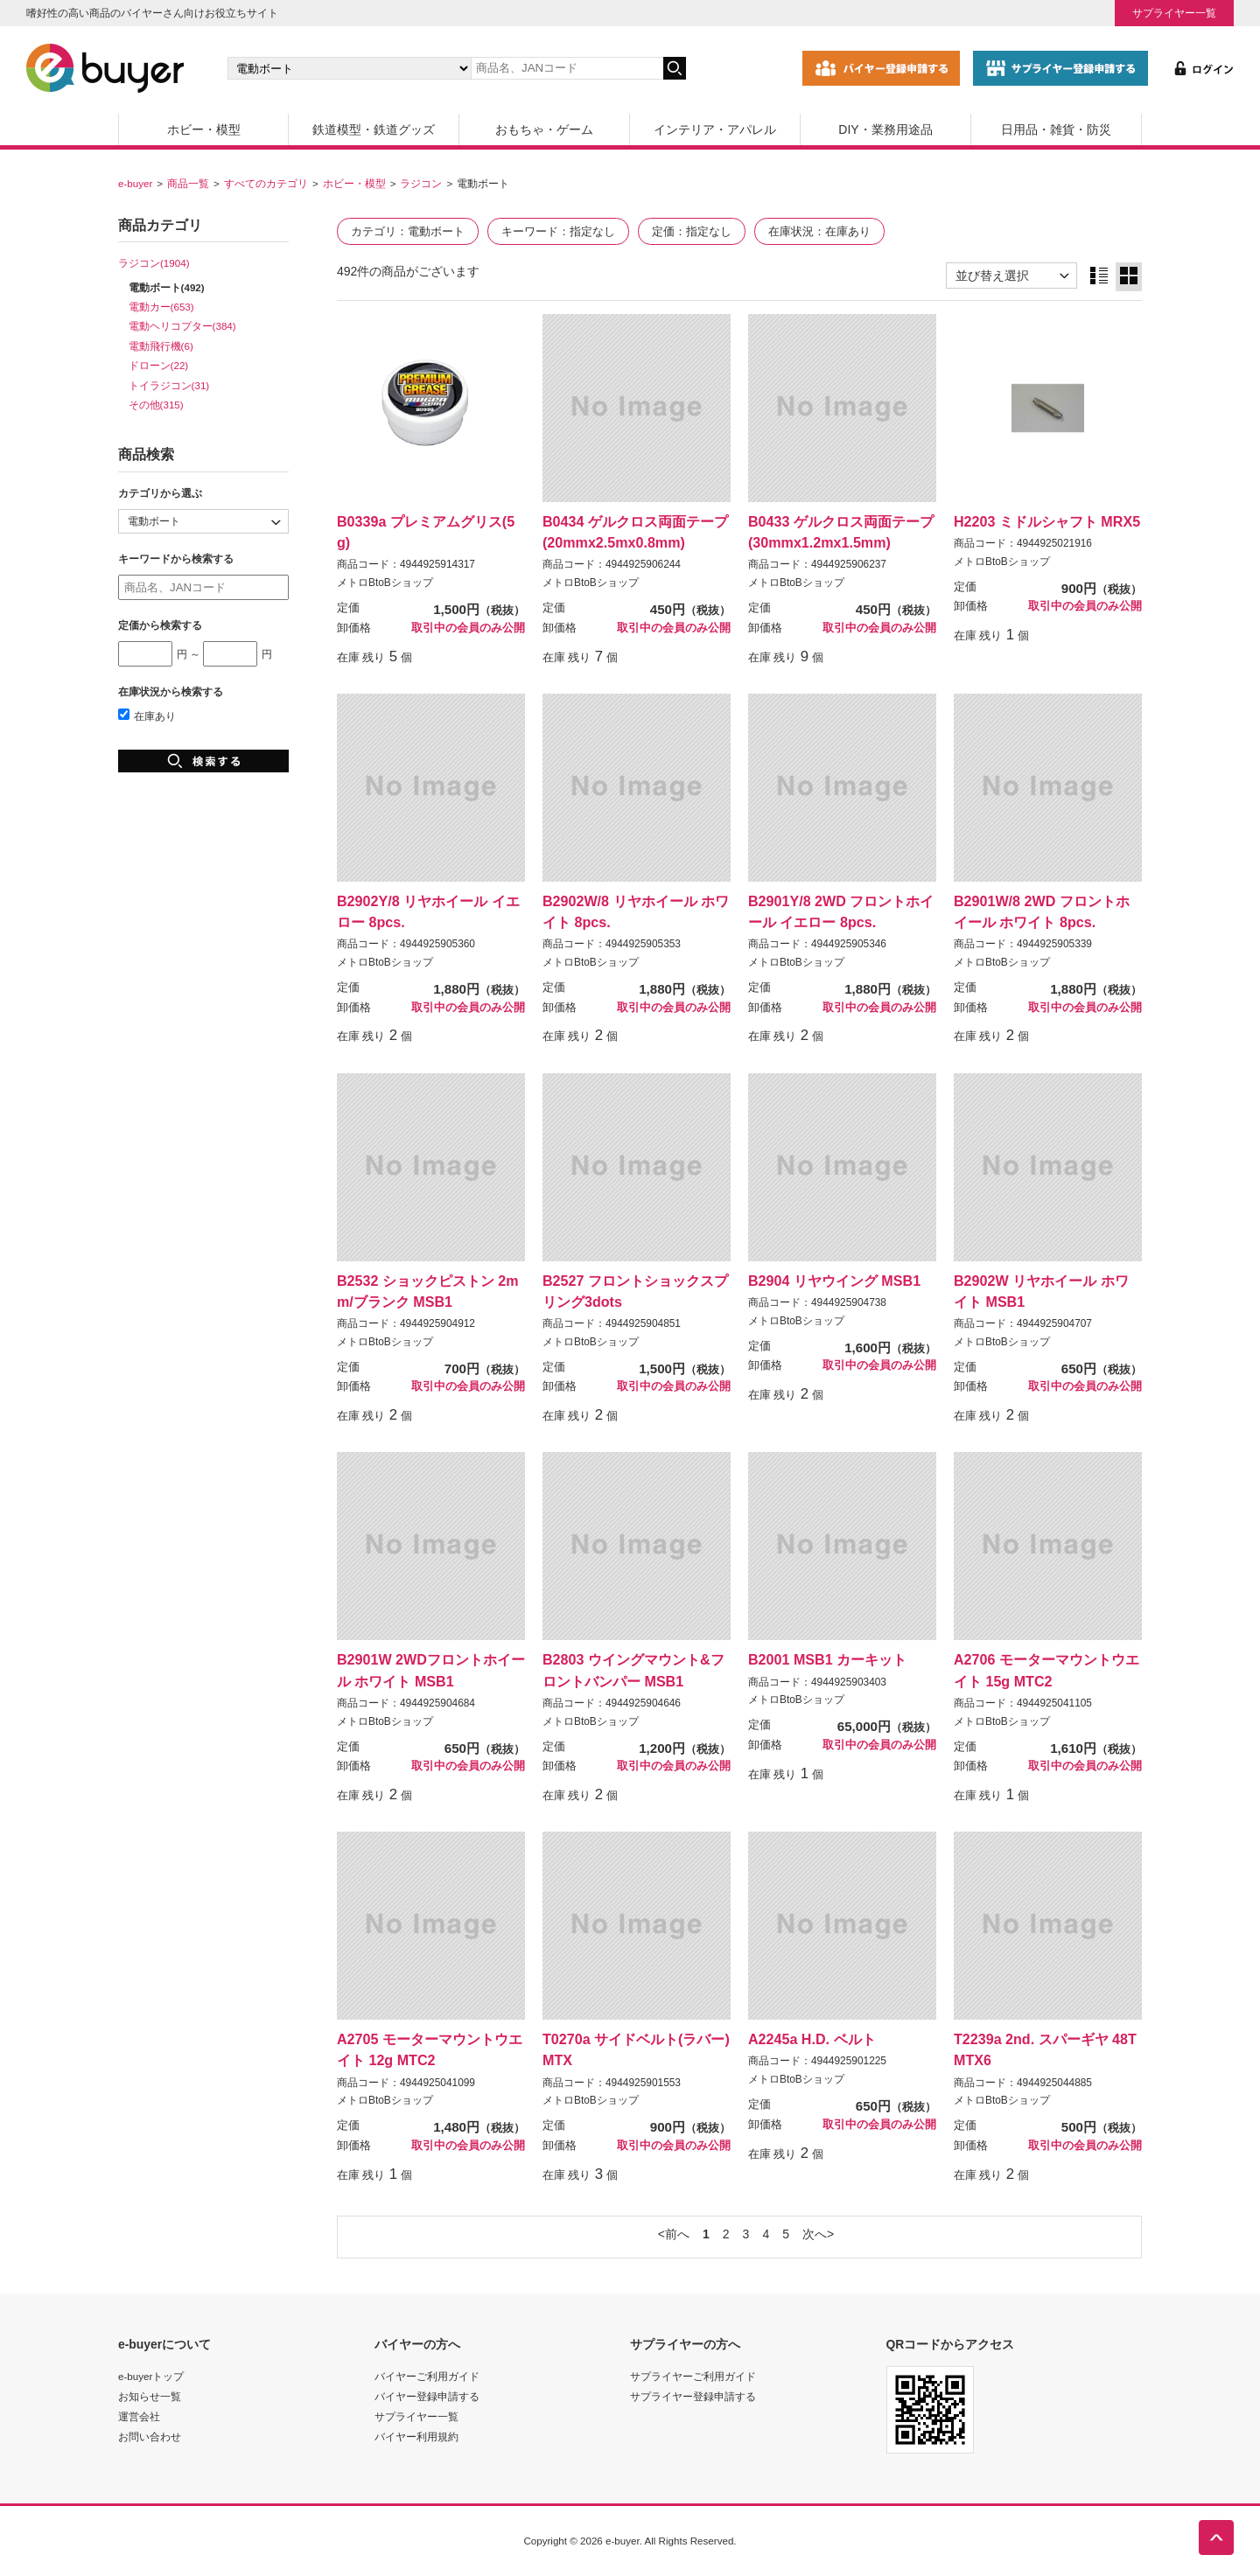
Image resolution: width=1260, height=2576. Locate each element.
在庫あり (147, 716)
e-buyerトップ (151, 2376)
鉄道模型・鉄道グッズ (373, 129)
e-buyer (135, 183)
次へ (814, 2234)
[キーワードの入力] (567, 68)
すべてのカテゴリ (266, 183)
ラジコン (421, 183)
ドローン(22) (159, 365)
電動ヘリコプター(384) (182, 326)
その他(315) (156, 404)
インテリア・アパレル (715, 129)
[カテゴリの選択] (349, 68)
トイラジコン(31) (169, 385)
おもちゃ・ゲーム (544, 129)
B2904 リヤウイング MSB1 (834, 1280)
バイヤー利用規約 (416, 2436)
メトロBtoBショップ (385, 582)
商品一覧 (188, 183)
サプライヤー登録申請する (693, 2396)
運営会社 (139, 2416)
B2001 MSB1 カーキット (827, 1659)
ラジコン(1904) (154, 263)
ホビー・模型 (204, 129)
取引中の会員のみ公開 (468, 628)
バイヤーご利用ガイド (427, 2376)
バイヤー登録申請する (427, 2396)
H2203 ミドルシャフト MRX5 (1047, 521)
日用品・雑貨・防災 (1056, 129)
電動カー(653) (161, 306)
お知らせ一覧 (149, 2396)
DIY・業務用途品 (885, 129)
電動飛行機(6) (161, 346)
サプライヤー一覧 (1174, 12)
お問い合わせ (149, 2436)
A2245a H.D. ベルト (812, 2039)
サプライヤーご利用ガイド (693, 2376)
